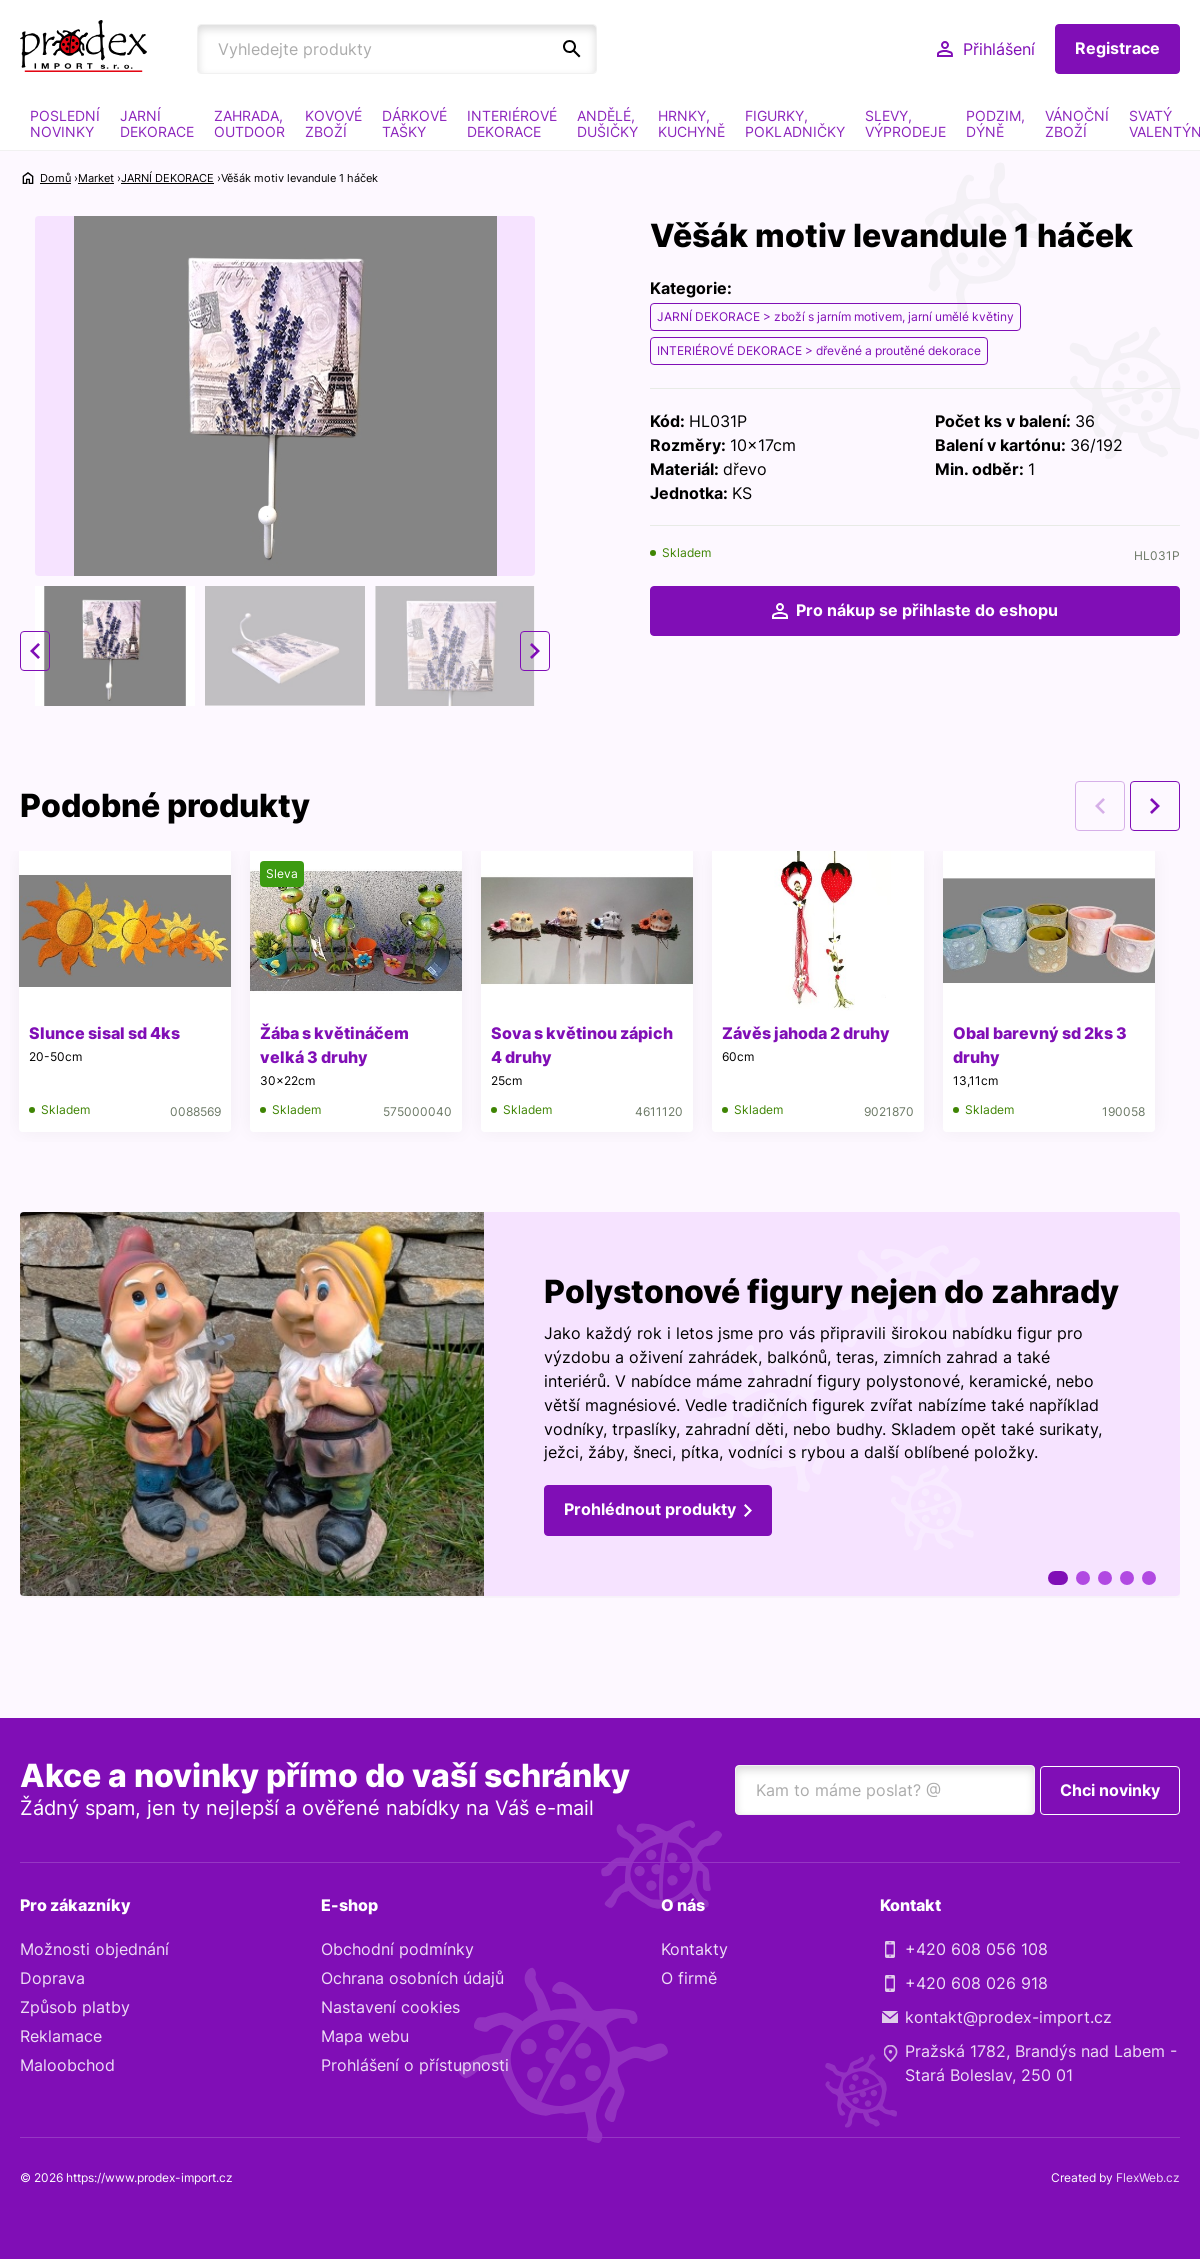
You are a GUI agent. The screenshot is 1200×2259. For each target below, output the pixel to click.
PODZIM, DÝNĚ (995, 123)
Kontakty (694, 1950)
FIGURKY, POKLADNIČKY (795, 123)
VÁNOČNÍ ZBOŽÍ (1077, 123)
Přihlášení (999, 49)
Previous (35, 651)
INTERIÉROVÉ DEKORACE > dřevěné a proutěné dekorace (819, 350)
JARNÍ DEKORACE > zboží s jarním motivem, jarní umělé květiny (835, 316)
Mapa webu (365, 2037)
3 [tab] (1105, 1578)
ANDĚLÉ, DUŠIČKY (607, 123)
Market (96, 178)
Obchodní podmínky (397, 1950)
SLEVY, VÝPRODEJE (905, 123)
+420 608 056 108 (976, 1950)
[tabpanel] (600, 1406)
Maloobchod (67, 2066)
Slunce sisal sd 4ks (105, 1033)
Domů (55, 178)
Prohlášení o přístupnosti (415, 2066)
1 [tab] (1058, 1578)
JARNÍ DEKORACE (157, 123)
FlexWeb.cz (1148, 2178)
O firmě (689, 1979)
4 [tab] (1127, 1578)
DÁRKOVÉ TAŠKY (414, 123)
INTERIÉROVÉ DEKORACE (512, 123)
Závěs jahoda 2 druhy (810, 1033)
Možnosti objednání (94, 1950)
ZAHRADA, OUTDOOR (249, 123)
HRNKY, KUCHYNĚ (691, 123)
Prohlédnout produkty (650, 1512)
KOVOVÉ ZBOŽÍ (333, 123)
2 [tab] (1083, 1578)
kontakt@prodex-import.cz (1008, 2018)
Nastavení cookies (390, 2008)
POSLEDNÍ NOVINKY (65, 123)
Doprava (52, 1979)
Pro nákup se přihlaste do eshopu (927, 611)
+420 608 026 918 (976, 1984)
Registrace (1117, 49)
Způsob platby (75, 2008)
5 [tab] (1149, 1578)
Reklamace (61, 2037)
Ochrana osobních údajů (412, 1979)
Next (535, 651)
